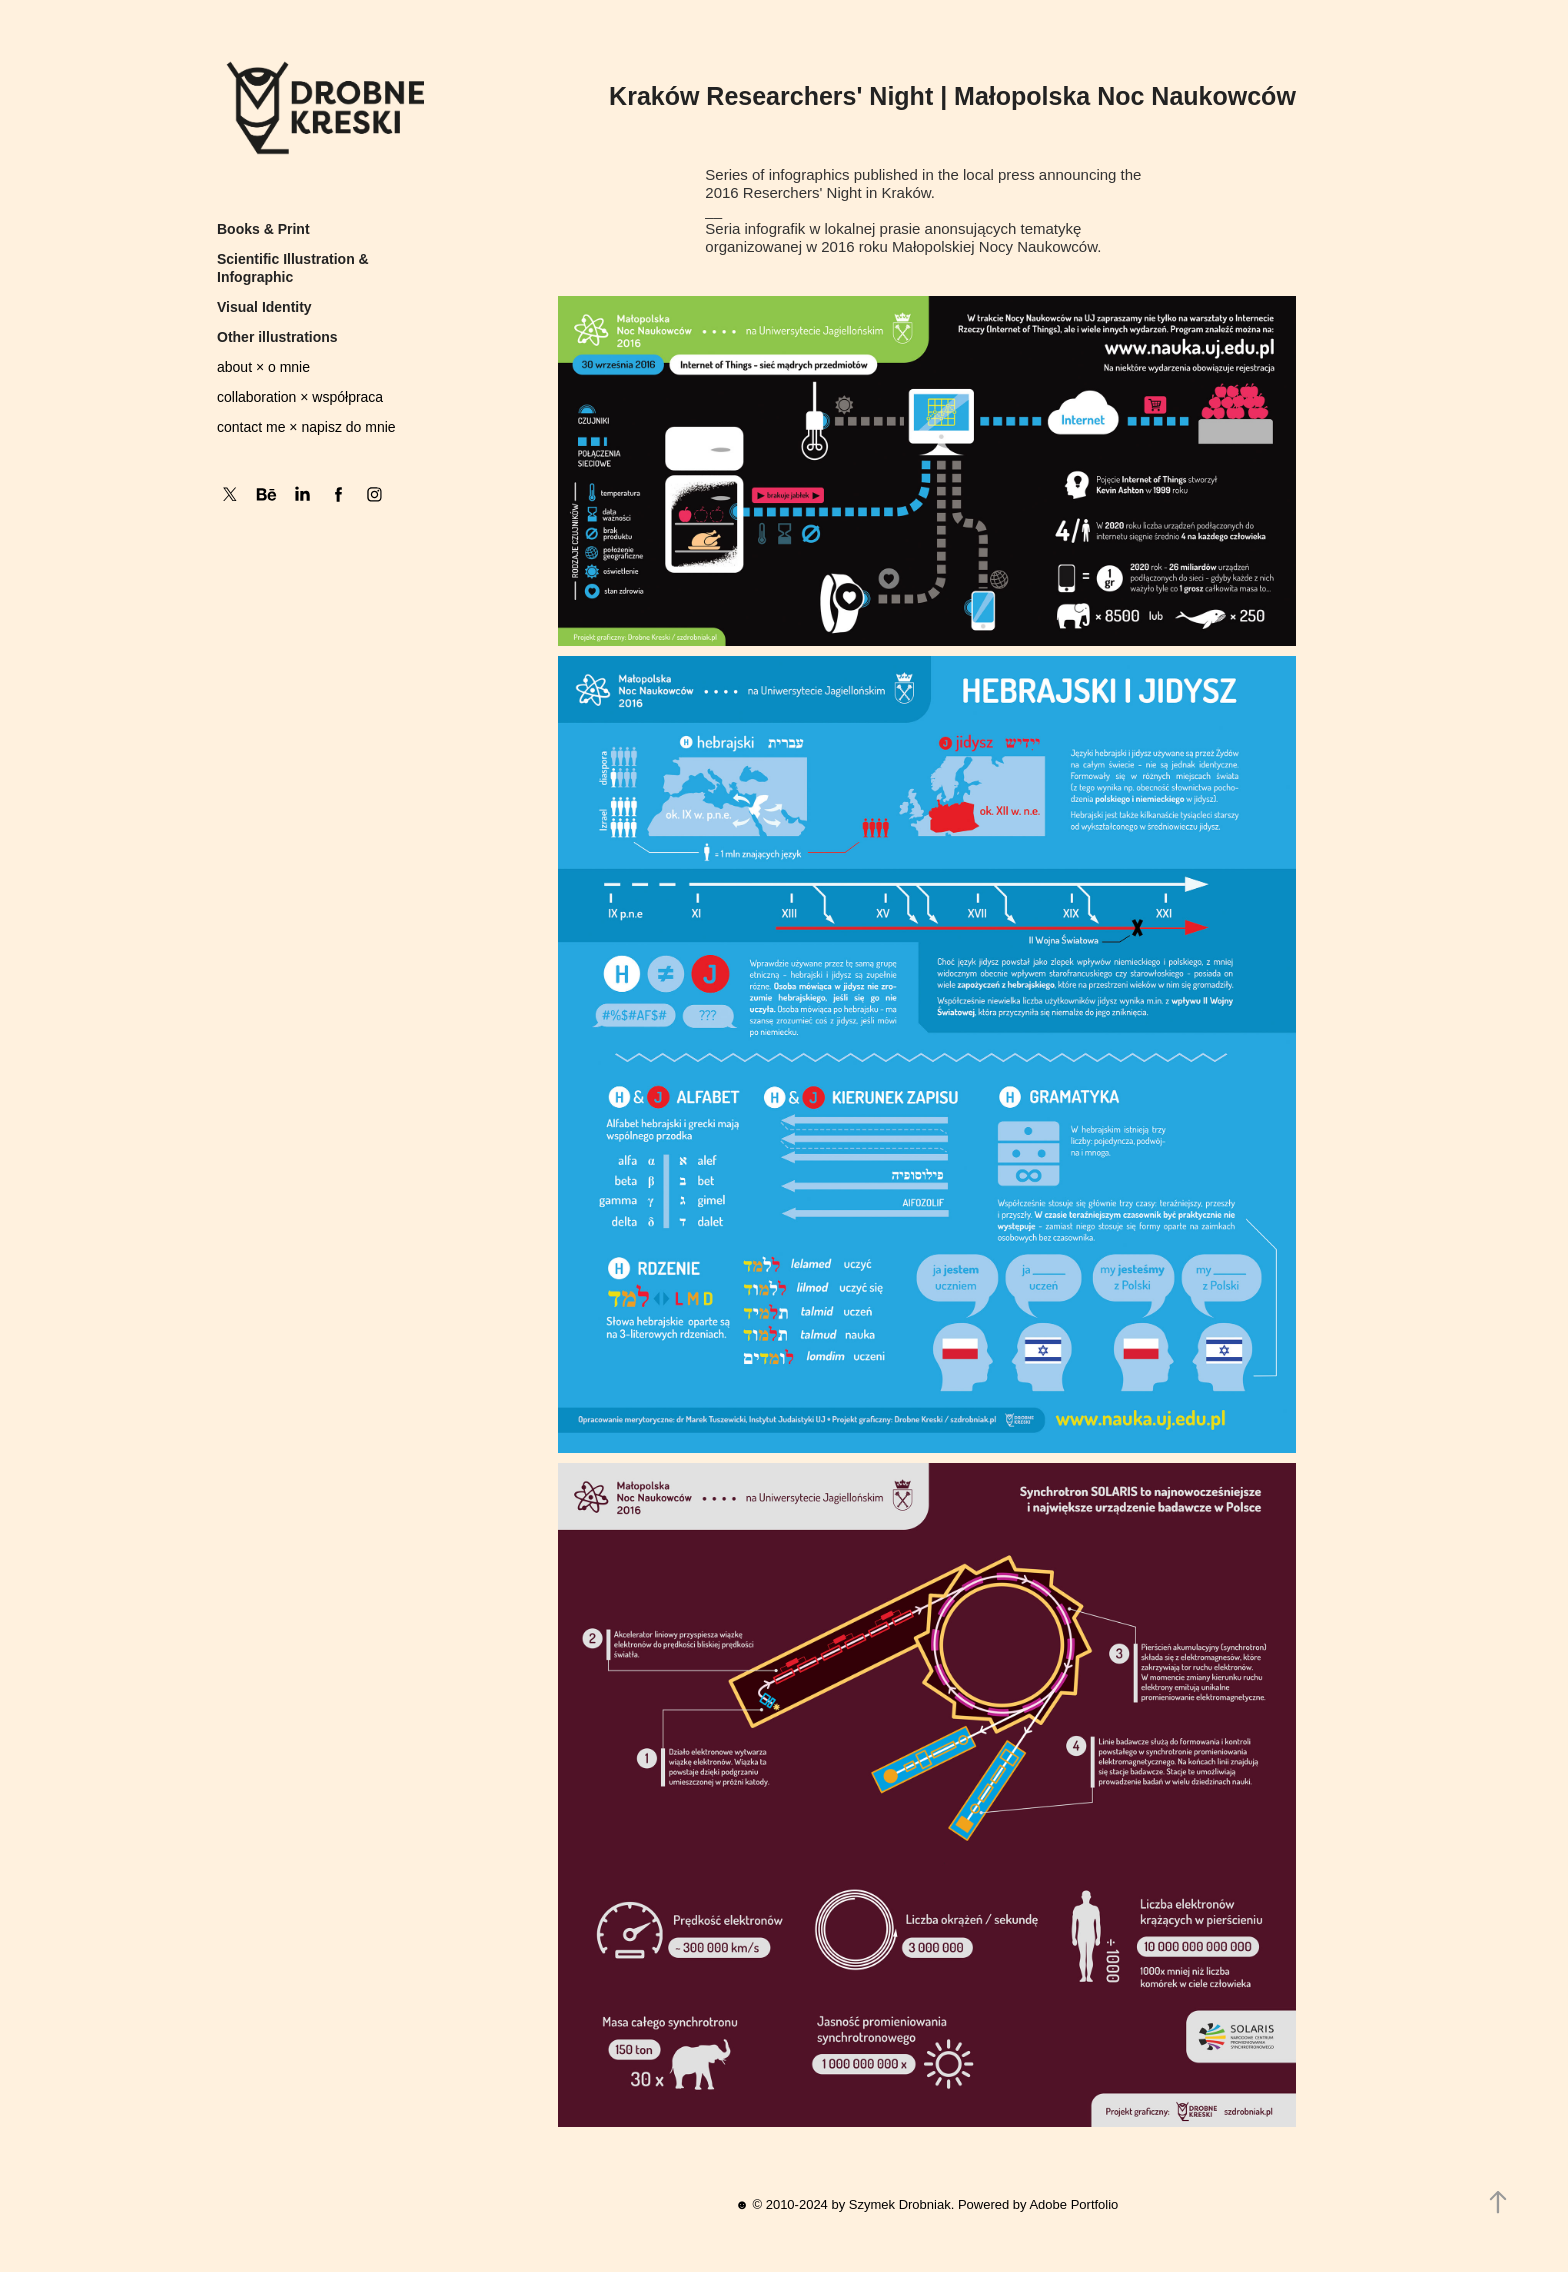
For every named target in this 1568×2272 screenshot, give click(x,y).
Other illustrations (277, 337)
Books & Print (263, 229)
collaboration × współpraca (300, 397)
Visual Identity (264, 307)
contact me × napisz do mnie (306, 427)
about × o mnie (263, 367)
